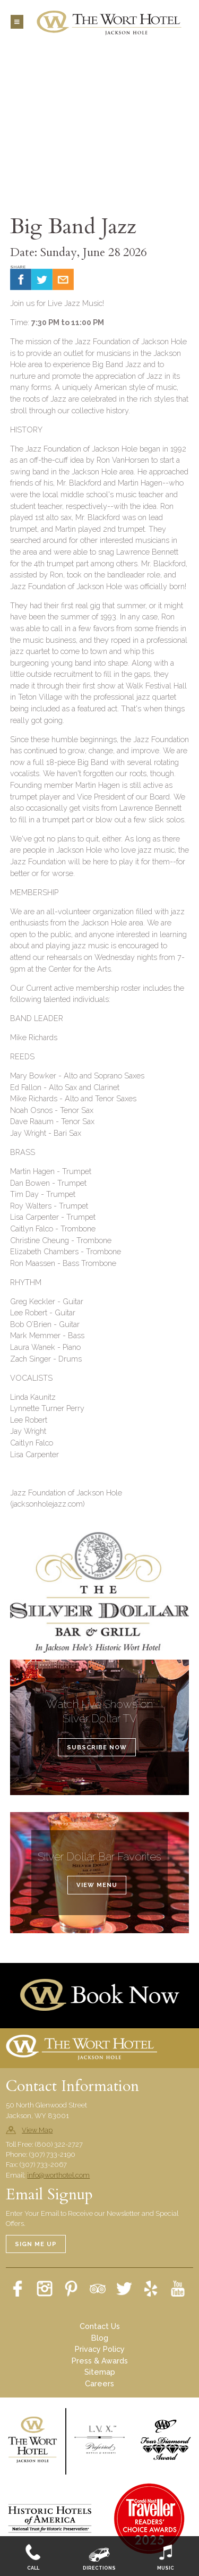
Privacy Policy (100, 2348)
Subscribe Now (97, 1747)
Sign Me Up (36, 2244)
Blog (99, 2337)
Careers (99, 2383)
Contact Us (100, 2326)
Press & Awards (100, 2360)
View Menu (96, 1885)
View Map (37, 2130)
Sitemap (99, 2371)
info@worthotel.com (58, 2175)
